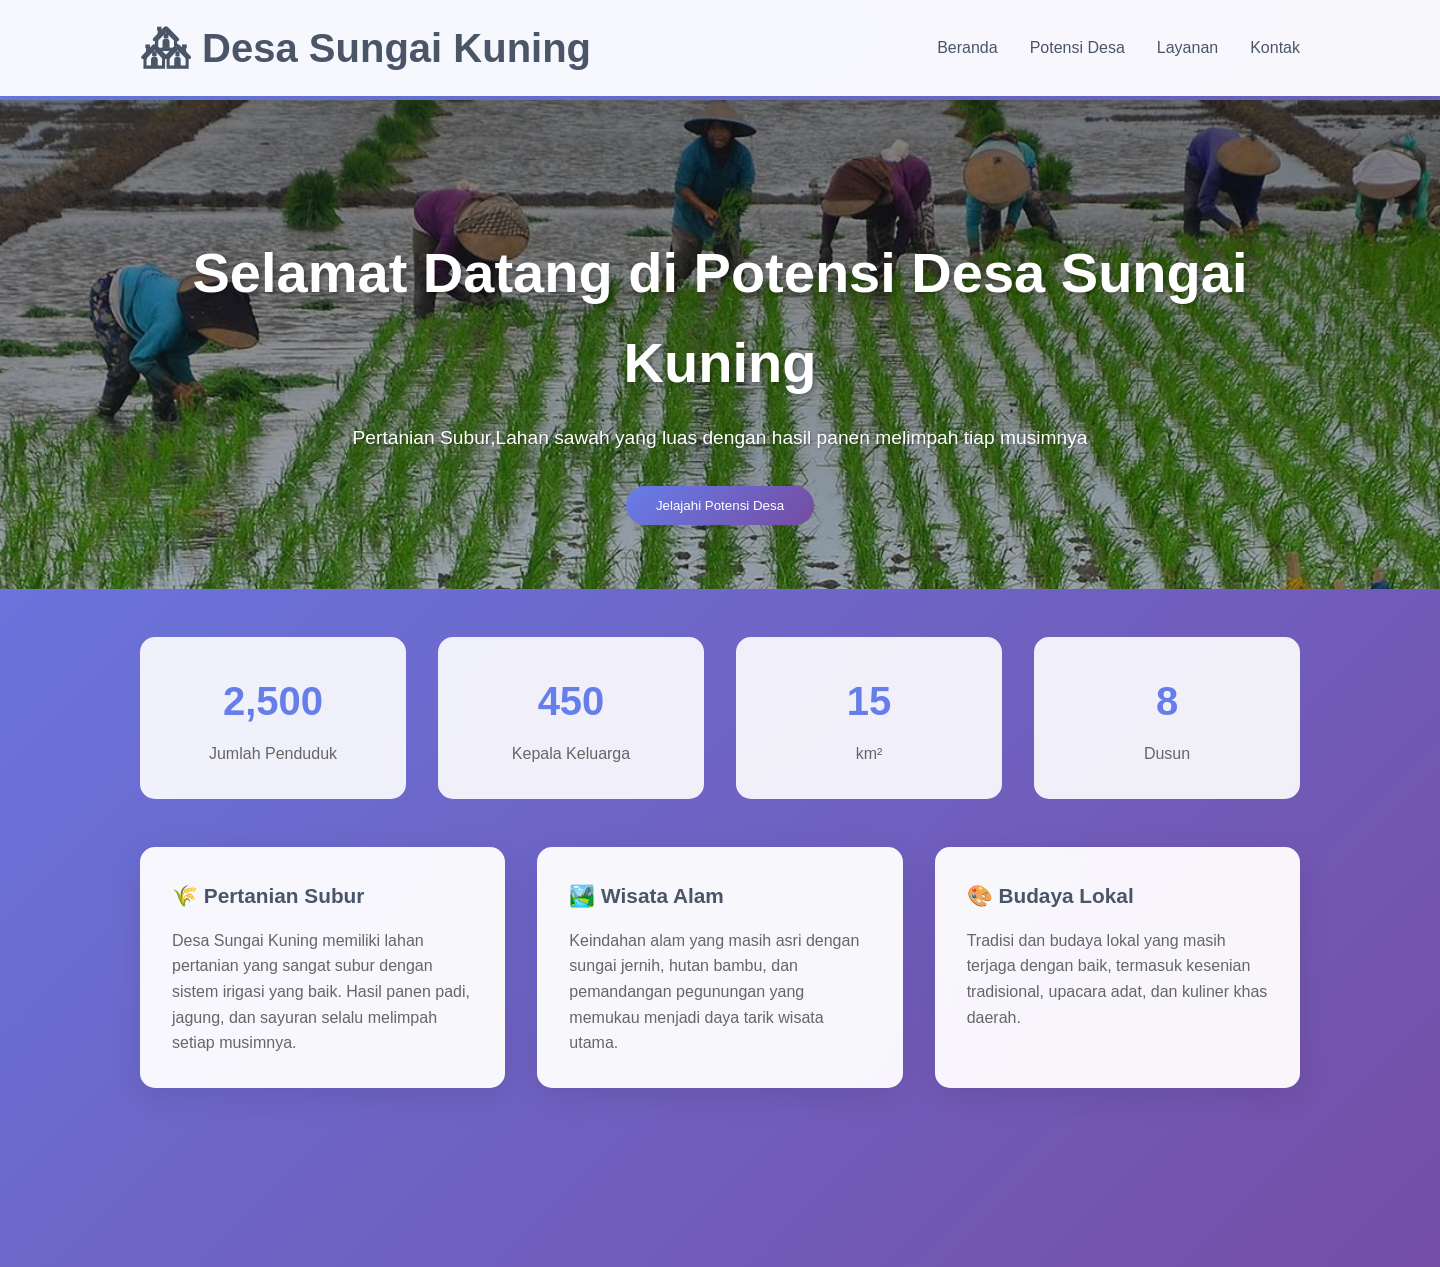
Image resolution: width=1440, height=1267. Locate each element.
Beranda (967, 47)
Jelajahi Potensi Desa (720, 505)
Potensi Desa (1077, 47)
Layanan (1187, 47)
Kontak (1275, 47)
